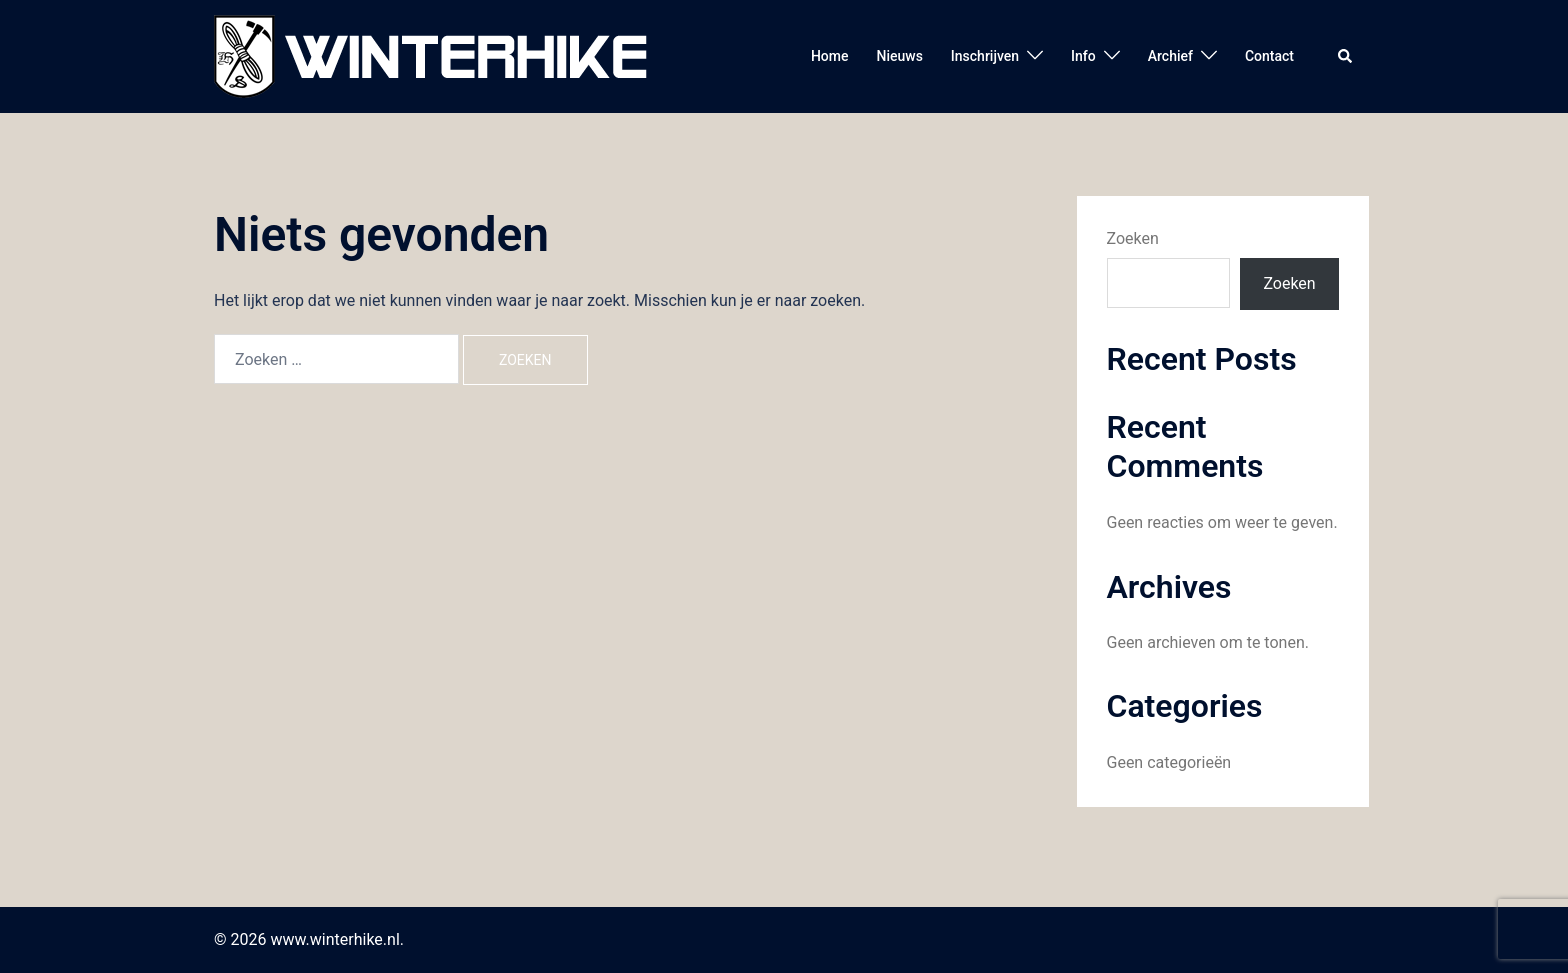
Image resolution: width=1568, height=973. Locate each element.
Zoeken (1133, 238)
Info (1083, 56)
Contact (1269, 56)
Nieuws (899, 56)
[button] (1346, 56)
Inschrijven (985, 56)
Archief (1170, 56)
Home (830, 56)
